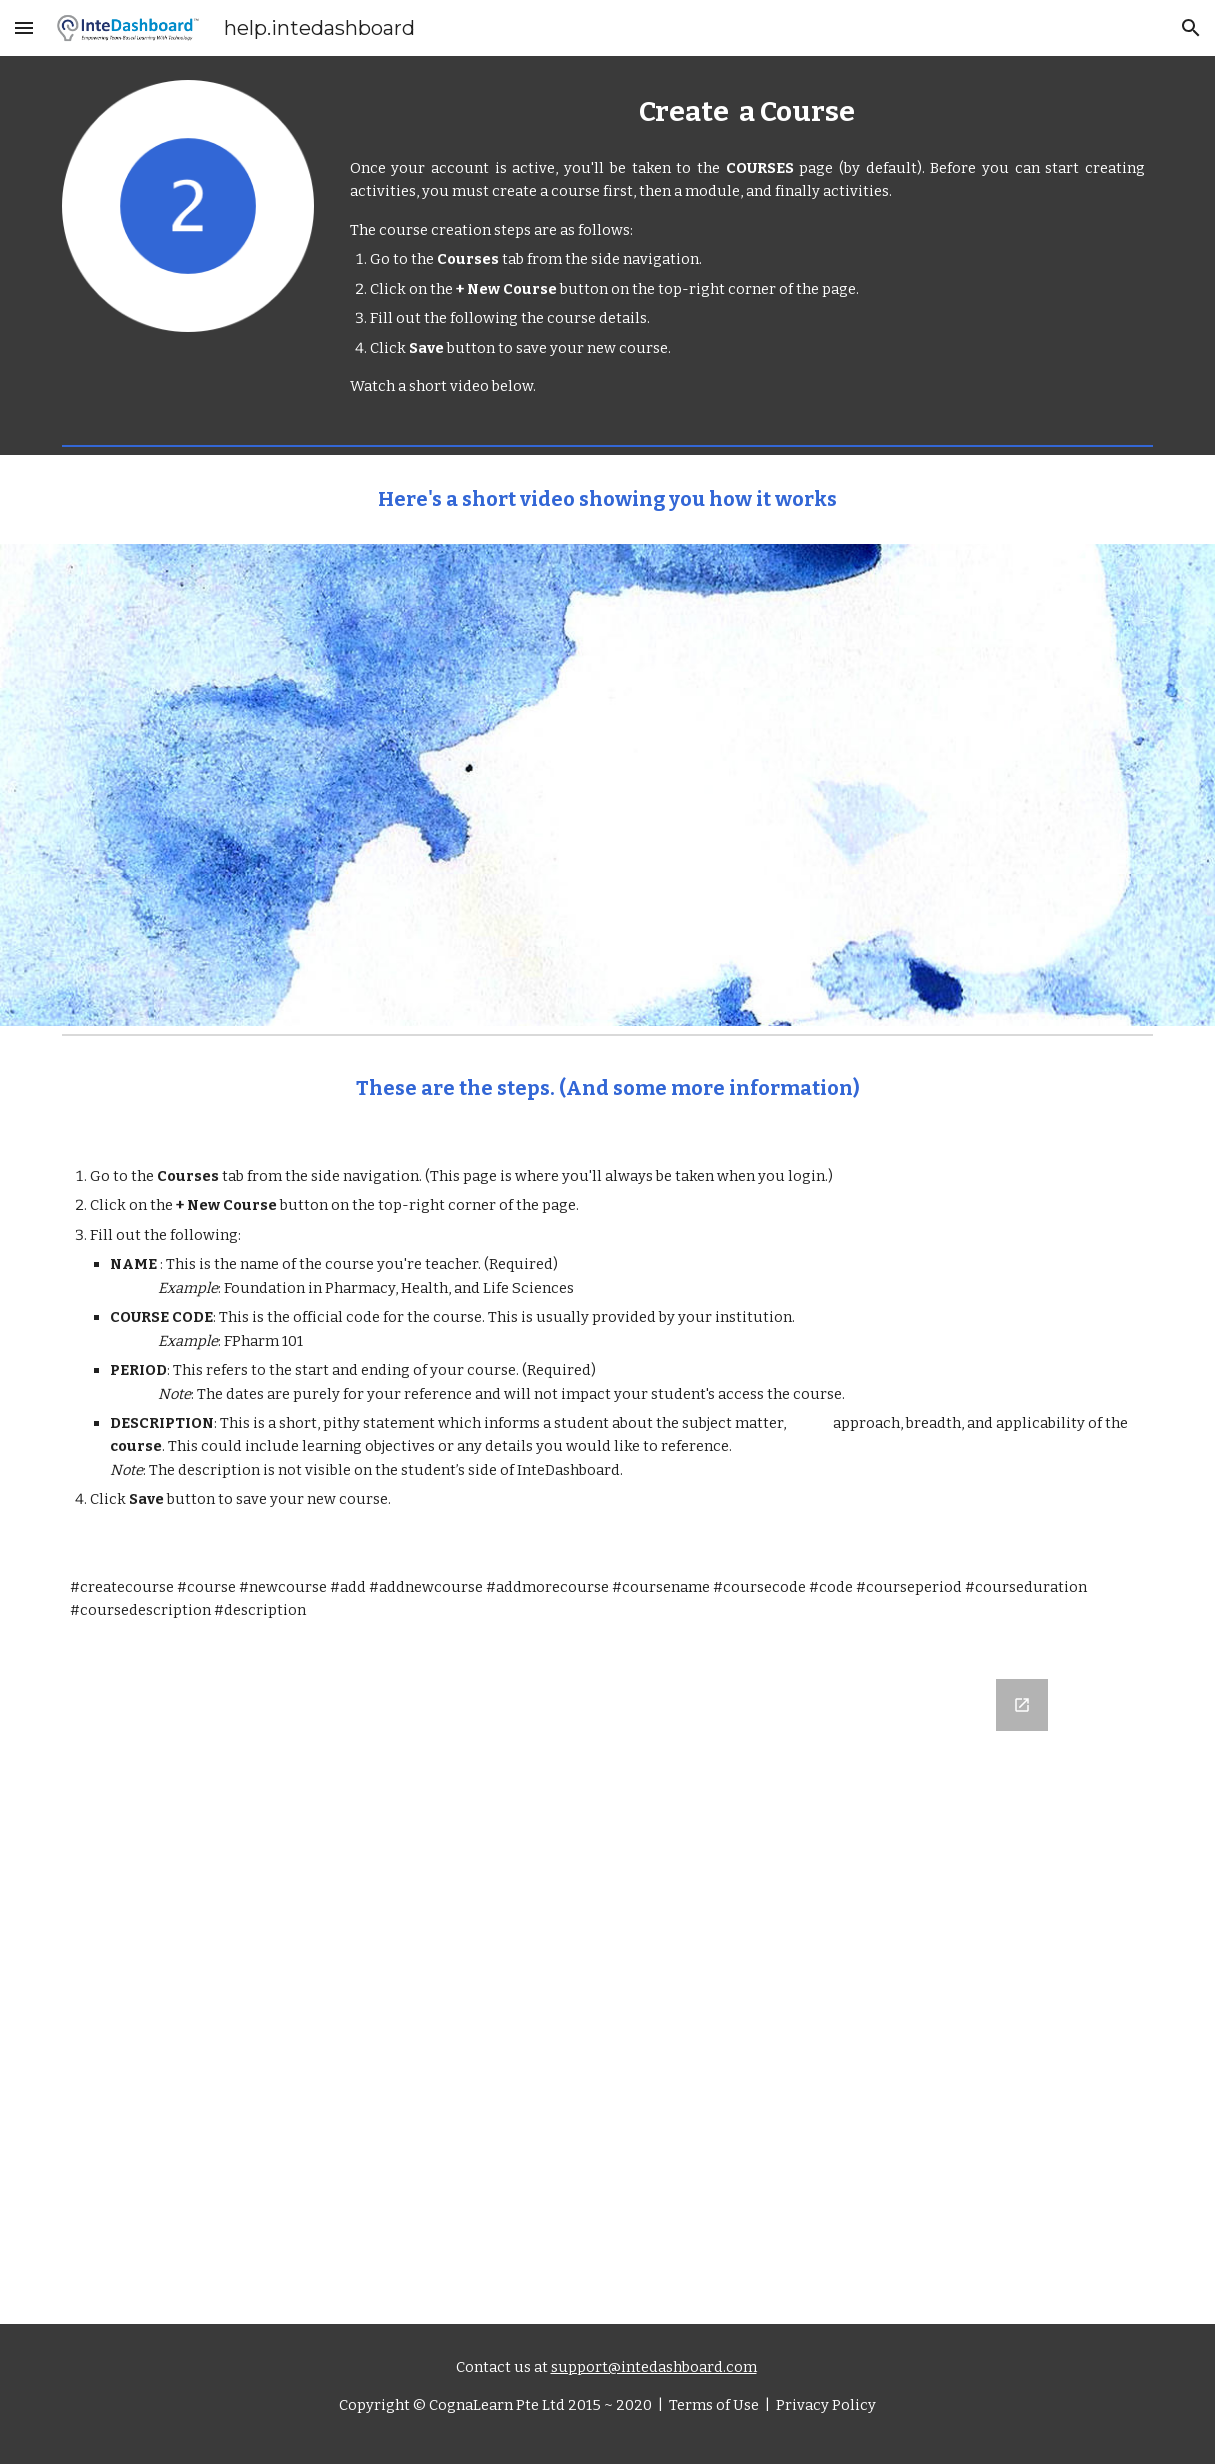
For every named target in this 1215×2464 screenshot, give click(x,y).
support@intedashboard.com (654, 2367)
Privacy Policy (824, 2405)
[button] (24, 27)
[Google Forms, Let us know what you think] (607, 1989)
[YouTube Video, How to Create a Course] (607, 785)
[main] (747, 111)
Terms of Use (712, 2405)
